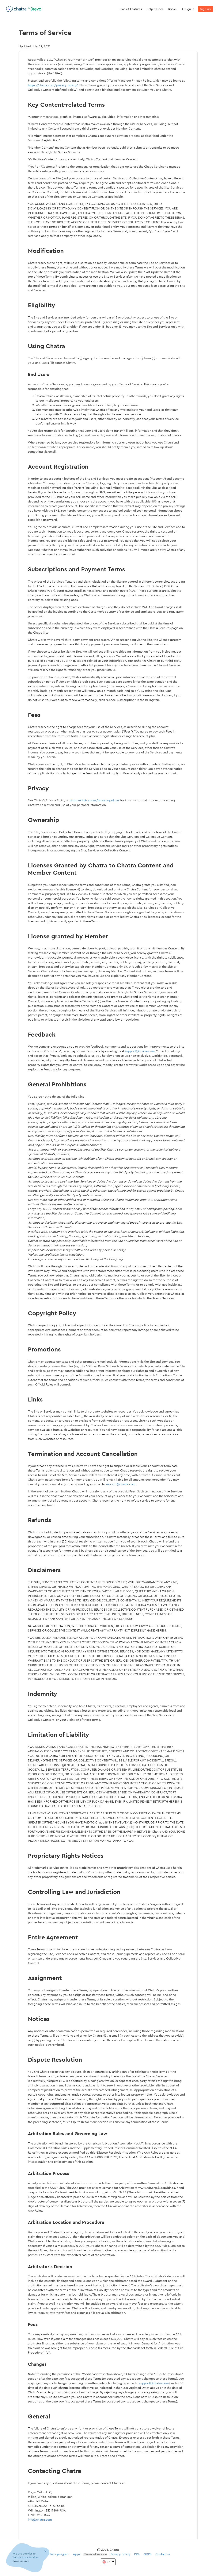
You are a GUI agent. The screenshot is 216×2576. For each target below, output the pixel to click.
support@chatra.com (140, 1051)
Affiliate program (57, 2554)
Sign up (205, 9)
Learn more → (21, 2561)
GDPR (148, 2554)
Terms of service (95, 2554)
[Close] (45, 2551)
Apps (76, 2554)
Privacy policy (120, 2554)
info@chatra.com (40, 2519)
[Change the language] (108, 2561)
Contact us (162, 2554)
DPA (137, 2554)
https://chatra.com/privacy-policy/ (53, 85)
